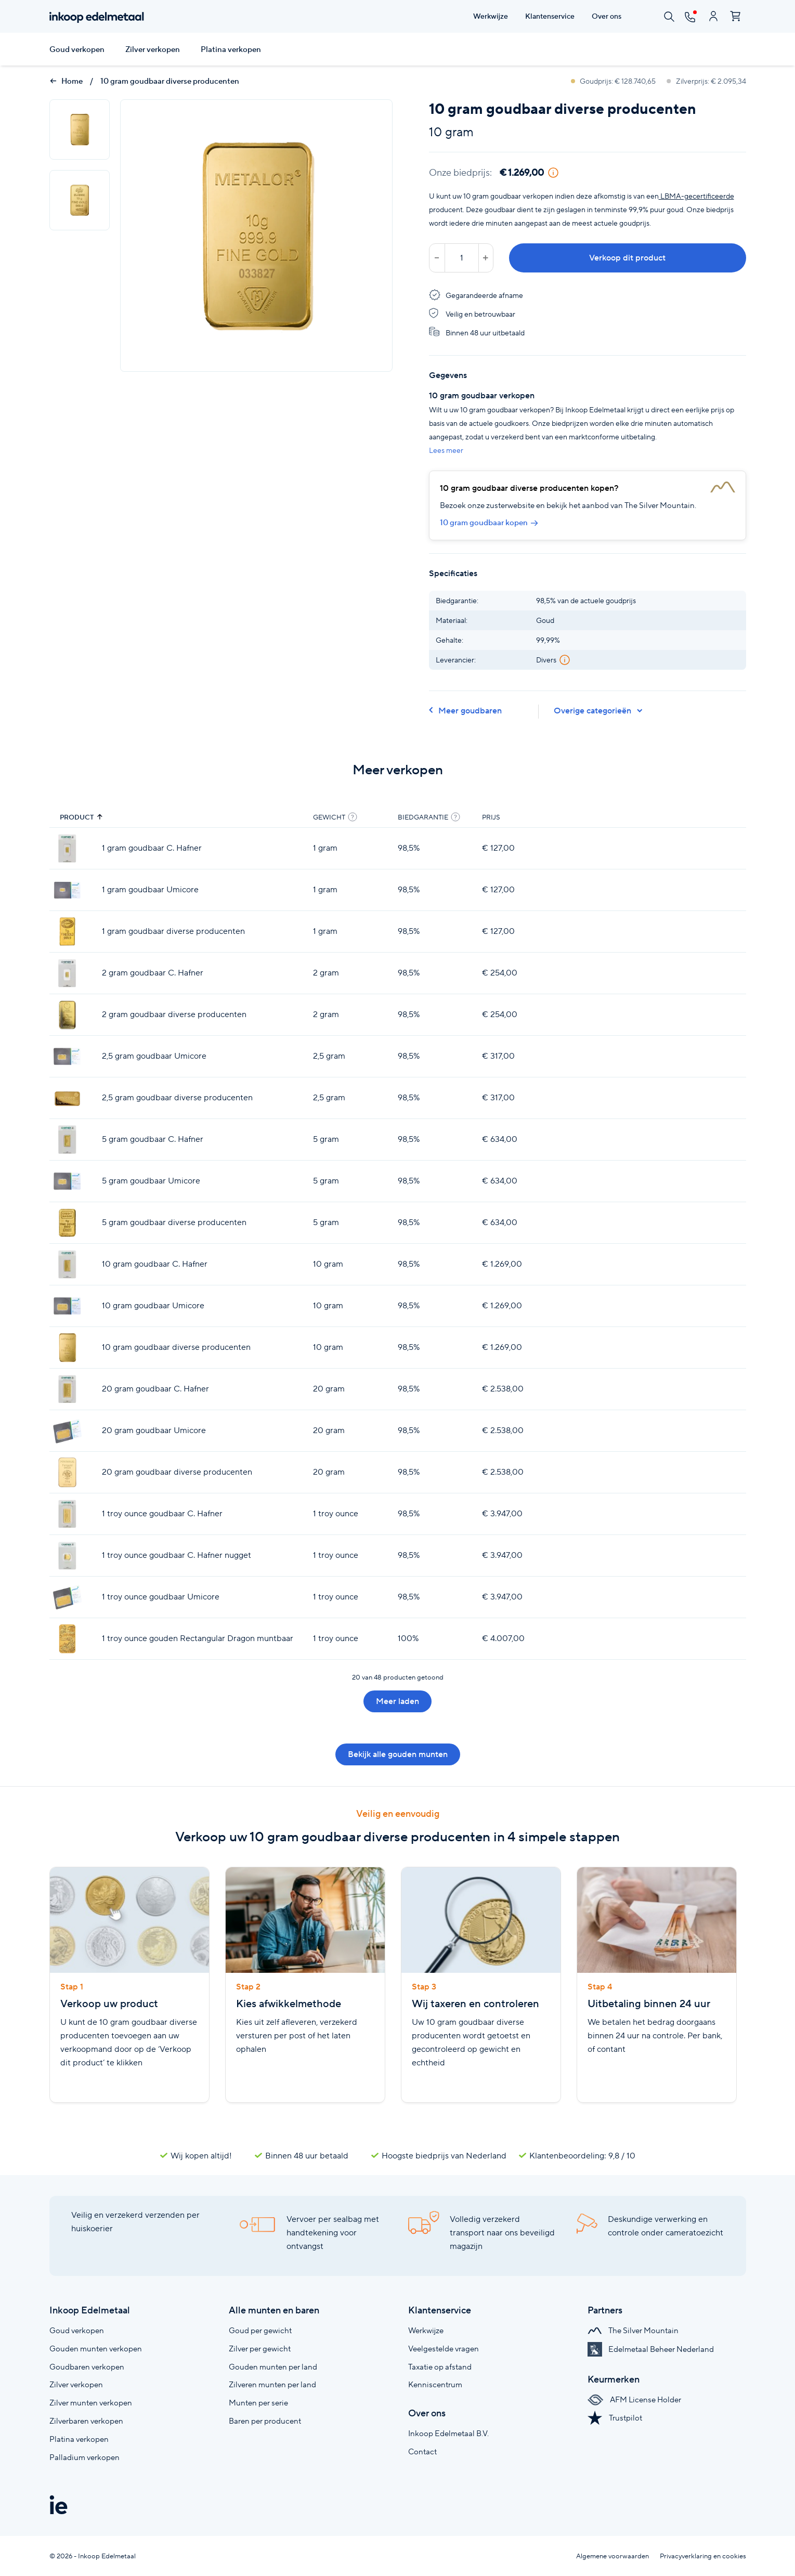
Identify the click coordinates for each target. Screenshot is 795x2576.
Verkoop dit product (627, 258)
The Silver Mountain (633, 2330)
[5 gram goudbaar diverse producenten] (67, 1223)
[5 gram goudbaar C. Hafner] (67, 1139)
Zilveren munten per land (272, 2384)
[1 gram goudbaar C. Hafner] (67, 848)
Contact (422, 2451)
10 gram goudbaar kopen (489, 522)
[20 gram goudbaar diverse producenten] (67, 1472)
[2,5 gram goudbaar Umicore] (67, 1056)
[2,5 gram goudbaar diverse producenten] (67, 1098)
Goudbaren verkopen (86, 2366)
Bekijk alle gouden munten (398, 1754)
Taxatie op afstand (440, 2366)
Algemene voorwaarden (612, 2556)
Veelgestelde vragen (443, 2348)
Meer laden (397, 1701)
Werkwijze (426, 2330)
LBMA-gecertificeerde (696, 196)
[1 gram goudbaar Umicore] (67, 890)
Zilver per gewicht (260, 2348)
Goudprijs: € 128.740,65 (614, 81)
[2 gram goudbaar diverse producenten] (67, 1015)
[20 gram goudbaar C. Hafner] (67, 1389)
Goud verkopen (77, 49)
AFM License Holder (634, 2399)
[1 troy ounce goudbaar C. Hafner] (67, 1514)
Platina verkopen (231, 49)
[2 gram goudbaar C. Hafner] (67, 973)
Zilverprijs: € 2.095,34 (706, 81)
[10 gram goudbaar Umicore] (67, 1306)
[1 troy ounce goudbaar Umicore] (67, 1597)
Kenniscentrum (435, 2384)
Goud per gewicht (260, 2330)
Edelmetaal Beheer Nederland (651, 2349)
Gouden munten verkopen (95, 2348)
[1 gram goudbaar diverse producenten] (67, 931)
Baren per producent (265, 2420)
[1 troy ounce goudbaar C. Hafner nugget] (67, 1555)
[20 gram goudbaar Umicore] (67, 1431)
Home (66, 81)
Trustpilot (615, 2417)
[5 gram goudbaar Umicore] (67, 1181)
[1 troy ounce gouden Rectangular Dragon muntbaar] (67, 1639)
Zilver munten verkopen (90, 2402)
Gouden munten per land (273, 2366)
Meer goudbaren (465, 711)
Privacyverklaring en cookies (703, 2556)
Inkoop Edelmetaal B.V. (448, 2433)
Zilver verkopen (152, 49)
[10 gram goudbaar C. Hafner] (67, 1264)
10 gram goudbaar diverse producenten (169, 81)
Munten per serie (258, 2402)
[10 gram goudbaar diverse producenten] (67, 1347)
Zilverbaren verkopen (86, 2420)
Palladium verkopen (84, 2457)
